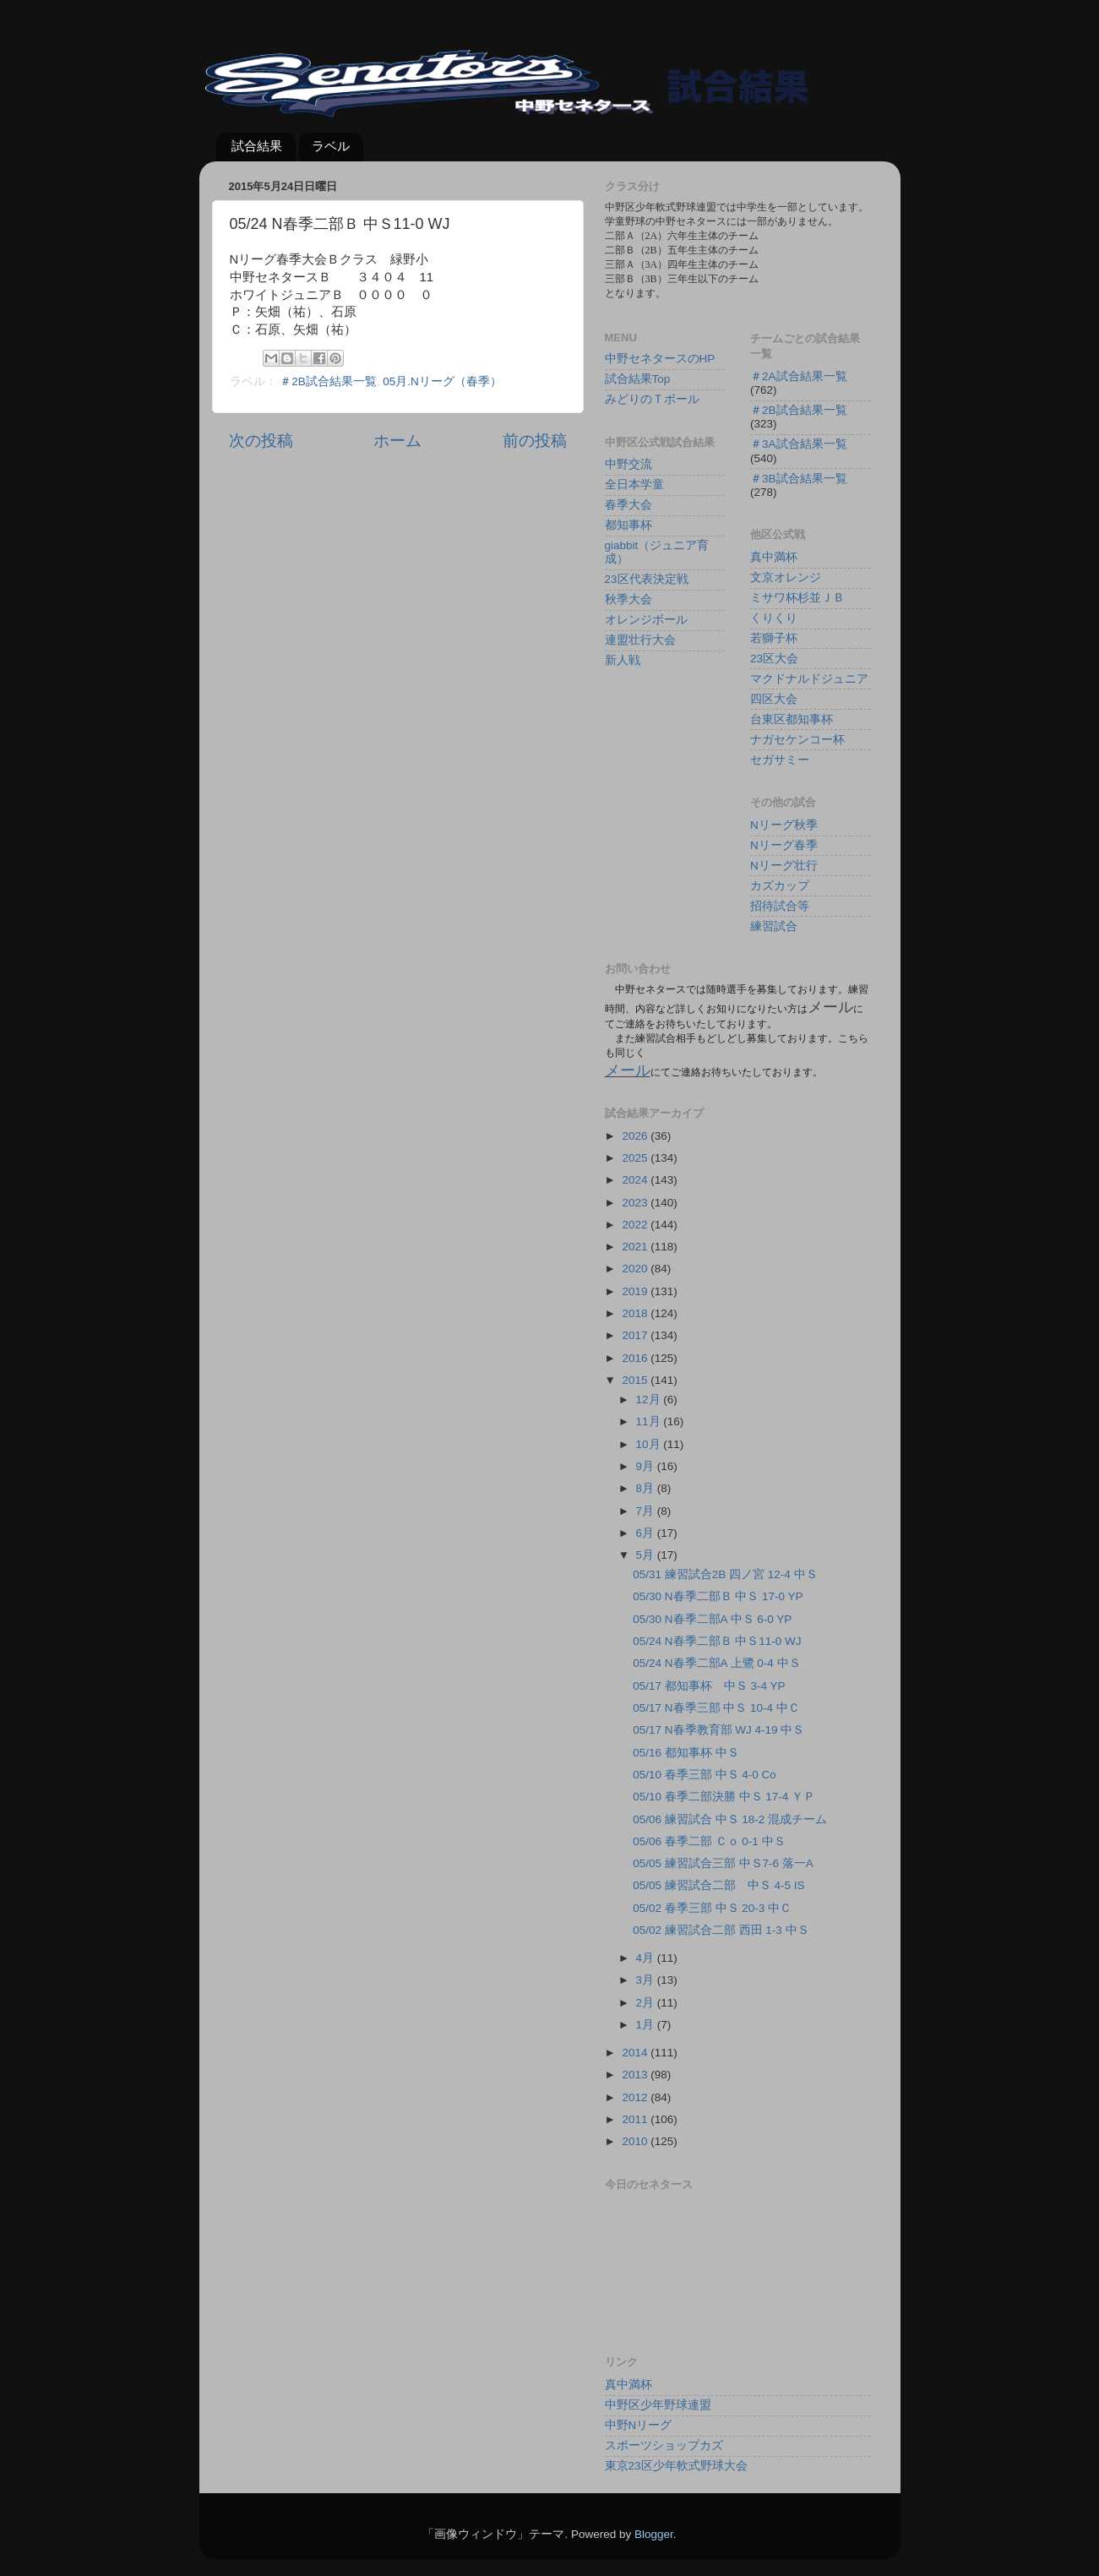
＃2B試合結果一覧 (328, 381)
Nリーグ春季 (784, 845)
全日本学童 (634, 484)
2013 (636, 2074)
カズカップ (779, 886)
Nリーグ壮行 (784, 865)
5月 (646, 1555)
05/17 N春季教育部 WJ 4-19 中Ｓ (718, 1730)
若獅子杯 (773, 638)
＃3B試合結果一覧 (798, 478)
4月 (646, 1958)
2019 (636, 1291)
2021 (636, 1246)
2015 (636, 1380)
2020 (636, 1268)
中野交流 (628, 464)
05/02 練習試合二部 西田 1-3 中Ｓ (720, 1930)
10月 (650, 1444)
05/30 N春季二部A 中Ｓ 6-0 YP (712, 1619)
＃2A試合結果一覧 (798, 376)
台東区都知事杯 (791, 719)
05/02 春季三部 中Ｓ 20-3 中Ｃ (712, 1908)
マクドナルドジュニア (809, 679)
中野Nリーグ (638, 2425)
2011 (636, 2119)
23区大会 (774, 658)
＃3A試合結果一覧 (798, 444)
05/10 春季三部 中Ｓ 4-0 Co (704, 1774)
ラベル (331, 146)
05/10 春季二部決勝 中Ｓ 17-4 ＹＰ (724, 1796)
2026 (636, 1136)
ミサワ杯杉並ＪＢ (797, 597)
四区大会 (773, 699)
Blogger (653, 2534)
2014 (636, 2052)
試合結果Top (638, 379)
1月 (646, 2024)
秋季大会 (628, 599)
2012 (636, 2097)
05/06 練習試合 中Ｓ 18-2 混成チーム (730, 1819)
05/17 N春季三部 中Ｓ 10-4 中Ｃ (716, 1708)
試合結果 (256, 146)
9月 (646, 1466)
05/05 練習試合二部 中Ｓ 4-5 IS (718, 1885)
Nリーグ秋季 (784, 825)
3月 (646, 1980)
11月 (650, 1421)
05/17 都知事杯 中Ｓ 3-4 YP (709, 1686)
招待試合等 (779, 906)
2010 (636, 2141)
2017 (636, 1335)
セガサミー (779, 760)
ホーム (397, 440)
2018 (636, 1313)
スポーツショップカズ (664, 2445)
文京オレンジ (785, 577)
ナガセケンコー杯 (797, 739)
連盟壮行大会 (640, 640)
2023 (636, 1202)
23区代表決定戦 (646, 579)
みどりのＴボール (652, 399)
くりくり (773, 618)
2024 (636, 1180)
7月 (646, 1511)
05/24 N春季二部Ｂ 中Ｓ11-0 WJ (717, 1641)
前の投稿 (535, 440)
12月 (650, 1399)
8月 (646, 1488)
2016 (636, 1358)
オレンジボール (646, 619)
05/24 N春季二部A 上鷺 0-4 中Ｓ (716, 1663)
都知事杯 (628, 525)
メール (627, 1070)
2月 (646, 2002)
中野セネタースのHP (660, 358)
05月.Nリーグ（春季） (442, 381)
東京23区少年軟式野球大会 (676, 2465)
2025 (636, 1158)
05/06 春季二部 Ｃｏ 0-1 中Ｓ (709, 1841)
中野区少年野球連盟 (658, 2405)
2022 (636, 1224)
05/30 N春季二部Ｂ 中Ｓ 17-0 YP (717, 1596)
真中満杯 (773, 557)
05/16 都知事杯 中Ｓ (685, 1752)
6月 (646, 1533)
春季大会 (628, 504)
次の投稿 (261, 440)
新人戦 (622, 660)
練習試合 (773, 926)
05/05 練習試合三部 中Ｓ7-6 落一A (723, 1863)
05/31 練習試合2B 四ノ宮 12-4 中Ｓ (725, 1574)
